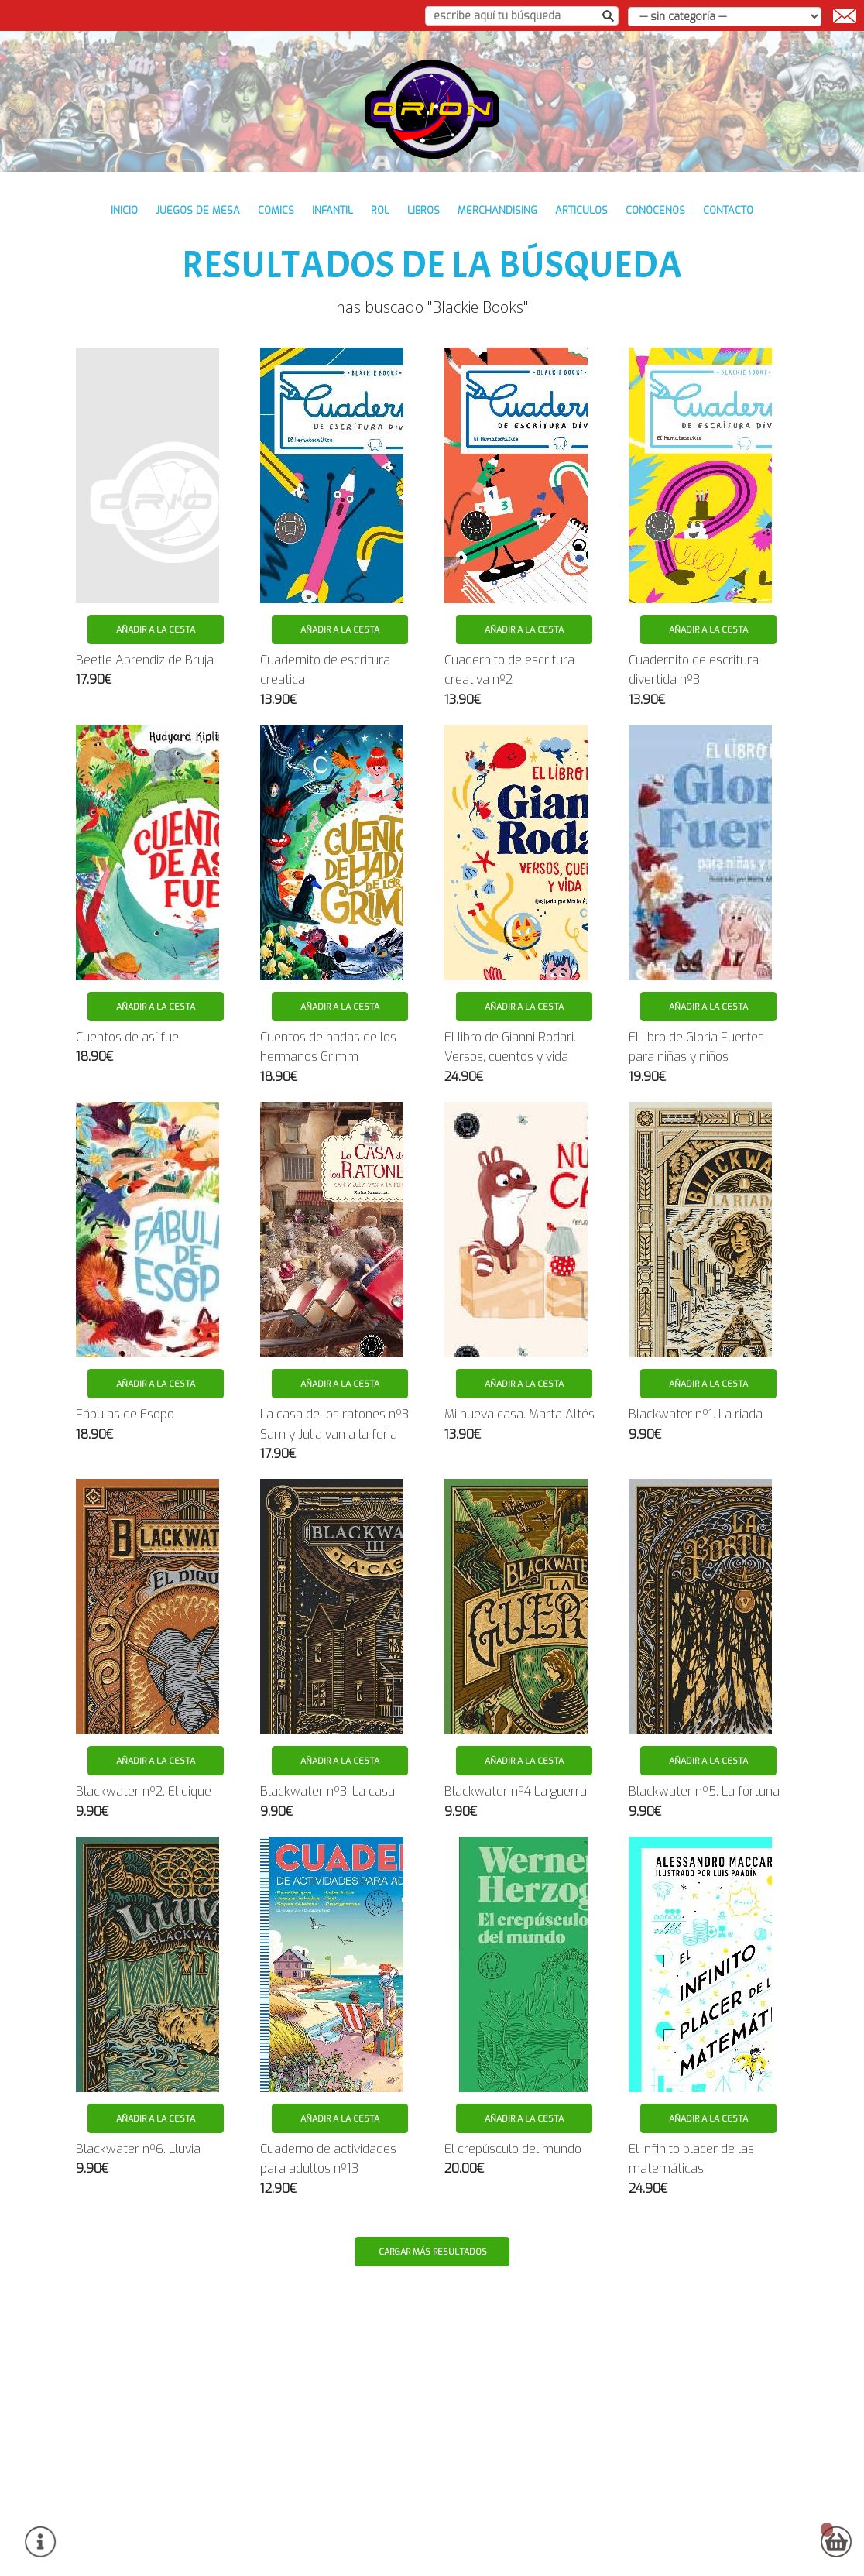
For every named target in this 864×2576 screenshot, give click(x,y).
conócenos (655, 210)
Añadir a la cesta (155, 630)
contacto (728, 210)
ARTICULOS (581, 210)
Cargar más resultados (433, 2252)
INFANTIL (332, 210)
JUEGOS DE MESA (198, 210)
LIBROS (423, 210)
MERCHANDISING (497, 210)
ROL (380, 210)
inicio (124, 210)
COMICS (276, 210)
